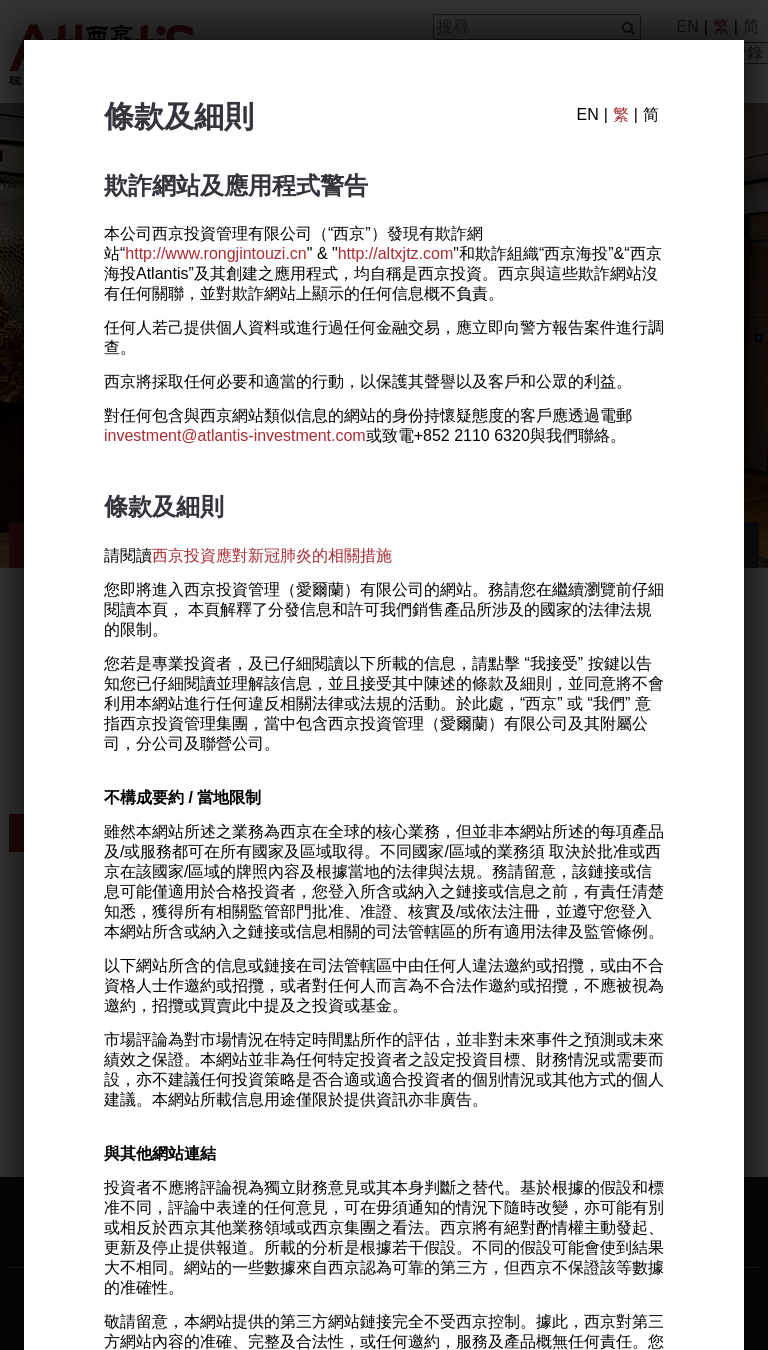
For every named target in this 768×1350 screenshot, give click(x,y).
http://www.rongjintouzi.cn (215, 254)
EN (587, 114)
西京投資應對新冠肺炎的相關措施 (272, 555)
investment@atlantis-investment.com (235, 436)
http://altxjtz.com (396, 254)
